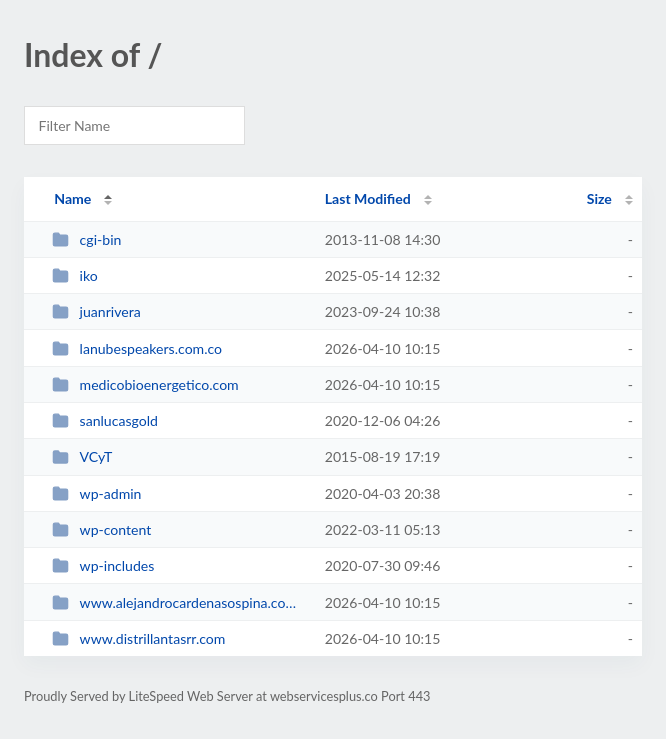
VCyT (82, 456)
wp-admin (96, 493)
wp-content (101, 529)
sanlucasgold (105, 420)
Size (599, 198)
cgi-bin (86, 239)
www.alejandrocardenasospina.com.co (179, 602)
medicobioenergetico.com (145, 384)
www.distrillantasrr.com (138, 638)
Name (72, 198)
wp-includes (103, 565)
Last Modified (368, 198)
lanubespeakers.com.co (137, 348)
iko (75, 275)
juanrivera (96, 311)
